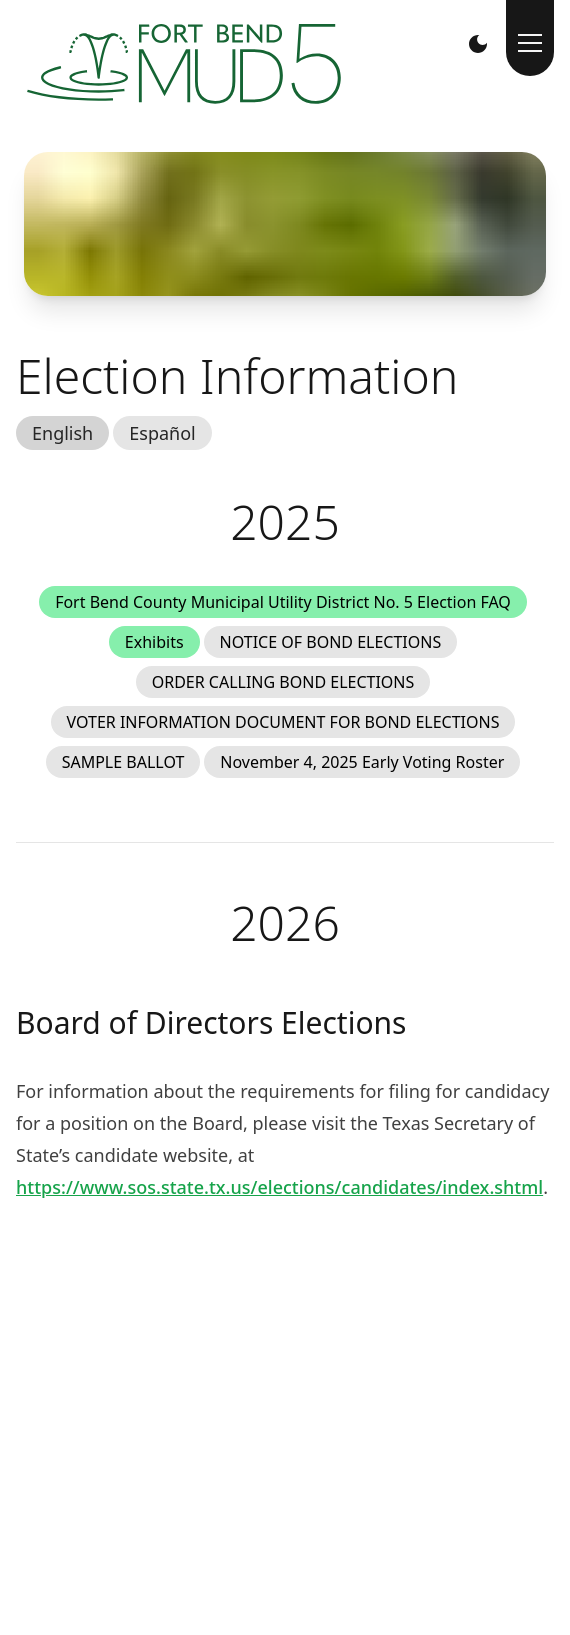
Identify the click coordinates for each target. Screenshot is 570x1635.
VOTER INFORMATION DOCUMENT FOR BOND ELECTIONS (283, 722)
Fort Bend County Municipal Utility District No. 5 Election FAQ (283, 602)
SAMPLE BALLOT (123, 762)
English (62, 433)
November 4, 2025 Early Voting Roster (362, 762)
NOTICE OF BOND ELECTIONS (331, 642)
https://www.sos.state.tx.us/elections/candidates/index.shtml (279, 1187)
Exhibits (154, 642)
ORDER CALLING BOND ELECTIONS (283, 682)
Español (162, 433)
